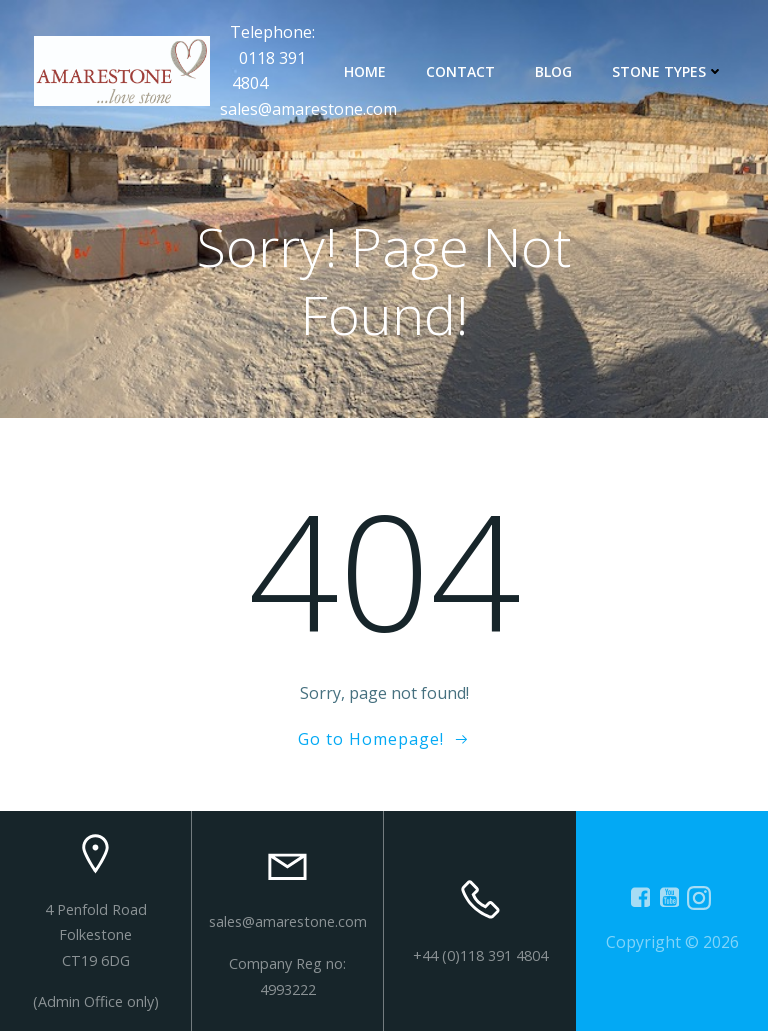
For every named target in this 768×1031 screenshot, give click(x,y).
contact (460, 71)
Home (365, 71)
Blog (553, 71)
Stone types (668, 71)
